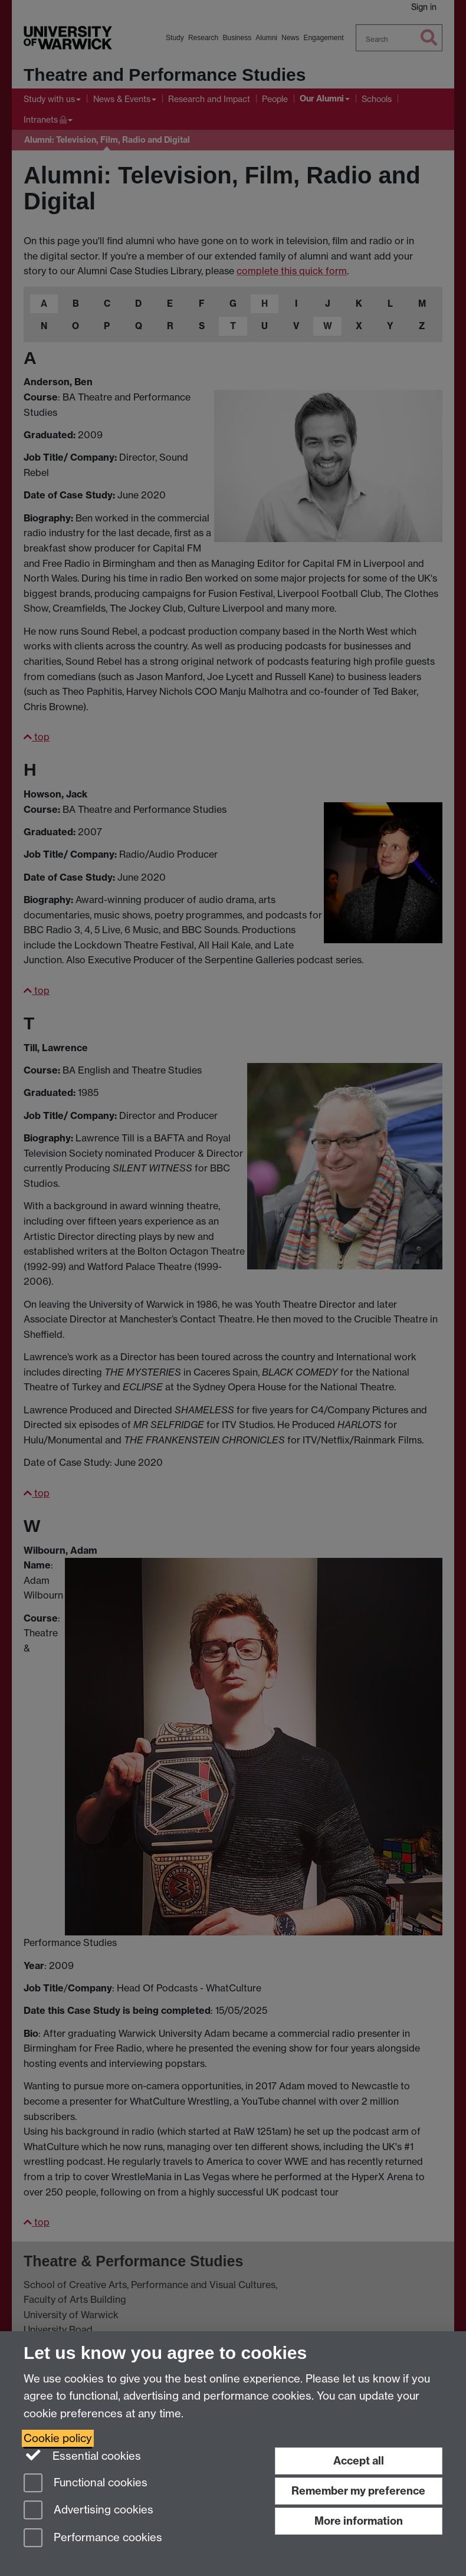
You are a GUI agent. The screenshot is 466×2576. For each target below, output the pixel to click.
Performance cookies (93, 2538)
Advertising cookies (88, 2511)
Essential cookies (82, 2455)
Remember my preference (358, 2491)
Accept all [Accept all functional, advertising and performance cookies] (358, 2460)
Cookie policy (58, 2438)
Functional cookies (85, 2484)
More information (358, 2521)
